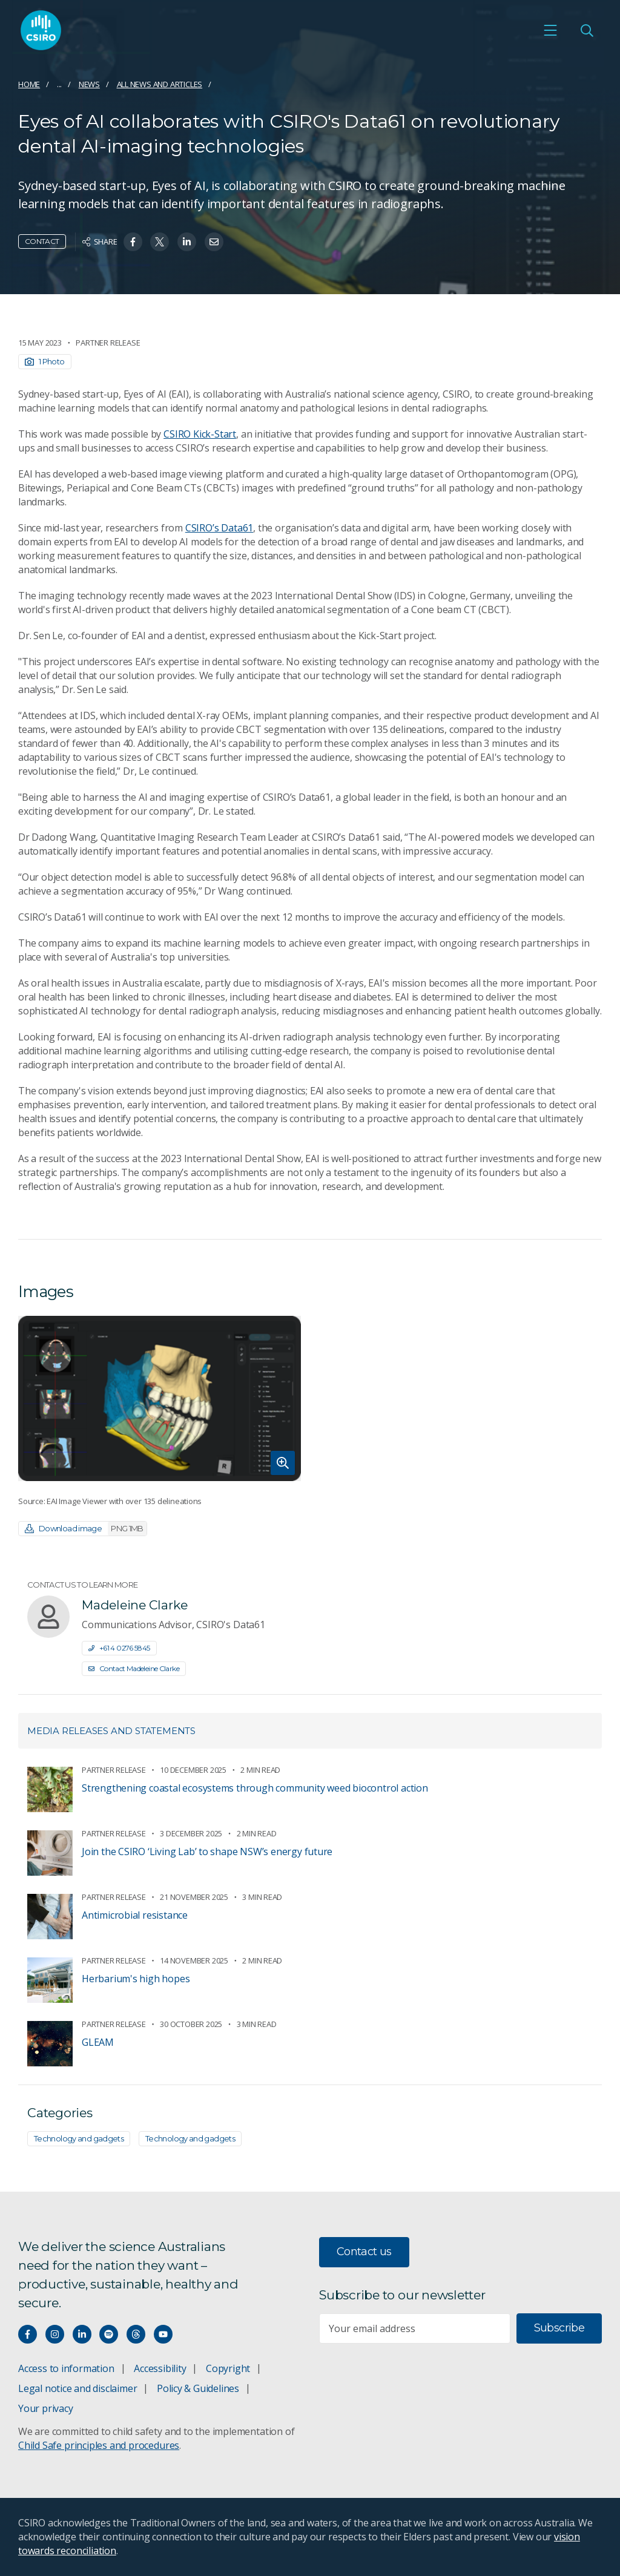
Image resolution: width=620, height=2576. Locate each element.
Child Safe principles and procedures (98, 2445)
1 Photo (45, 361)
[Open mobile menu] (550, 31)
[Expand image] (159, 1399)
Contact (42, 241)
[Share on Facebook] (133, 241)
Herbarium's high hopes (136, 1978)
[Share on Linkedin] (186, 241)
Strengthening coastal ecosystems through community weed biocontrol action (255, 1788)
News (89, 84)
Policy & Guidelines (198, 2388)
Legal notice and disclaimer (77, 2388)
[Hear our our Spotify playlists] (108, 2334)
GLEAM (98, 2042)
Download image (86, 1529)
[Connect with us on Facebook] (27, 2334)
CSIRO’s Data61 (219, 527)
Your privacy (45, 2408)
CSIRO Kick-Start (199, 434)
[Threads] (136, 2334)
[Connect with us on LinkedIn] (82, 2334)
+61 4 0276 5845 (119, 1647)
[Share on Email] (214, 241)
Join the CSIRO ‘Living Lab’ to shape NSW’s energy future (207, 1851)
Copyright (228, 2368)
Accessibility (160, 2368)
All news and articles (160, 84)
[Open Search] (587, 31)
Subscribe (559, 2327)
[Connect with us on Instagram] (54, 2334)
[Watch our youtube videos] (163, 2334)
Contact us (364, 2251)
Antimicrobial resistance (135, 1915)
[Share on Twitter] (159, 241)
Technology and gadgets (79, 2138)
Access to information (66, 2368)
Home (29, 84)
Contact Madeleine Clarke (133, 1668)
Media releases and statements (111, 1730)
